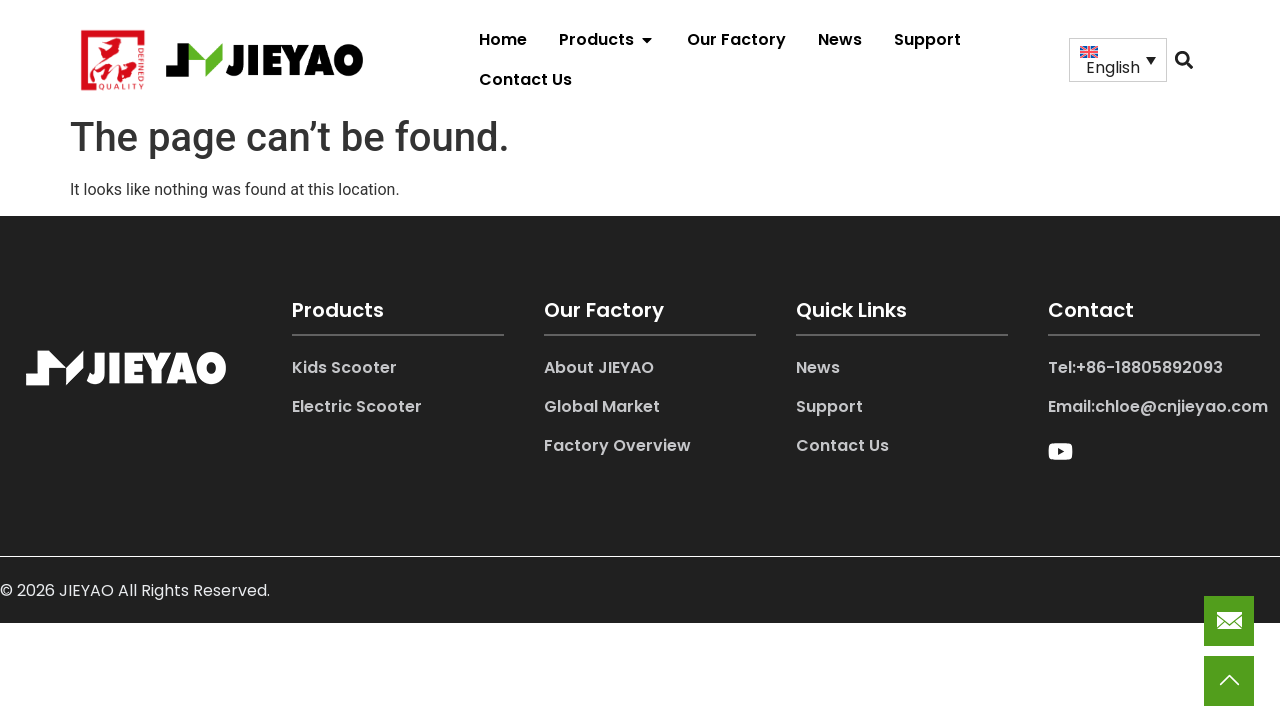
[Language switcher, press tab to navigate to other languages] (1118, 60)
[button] (1183, 59)
